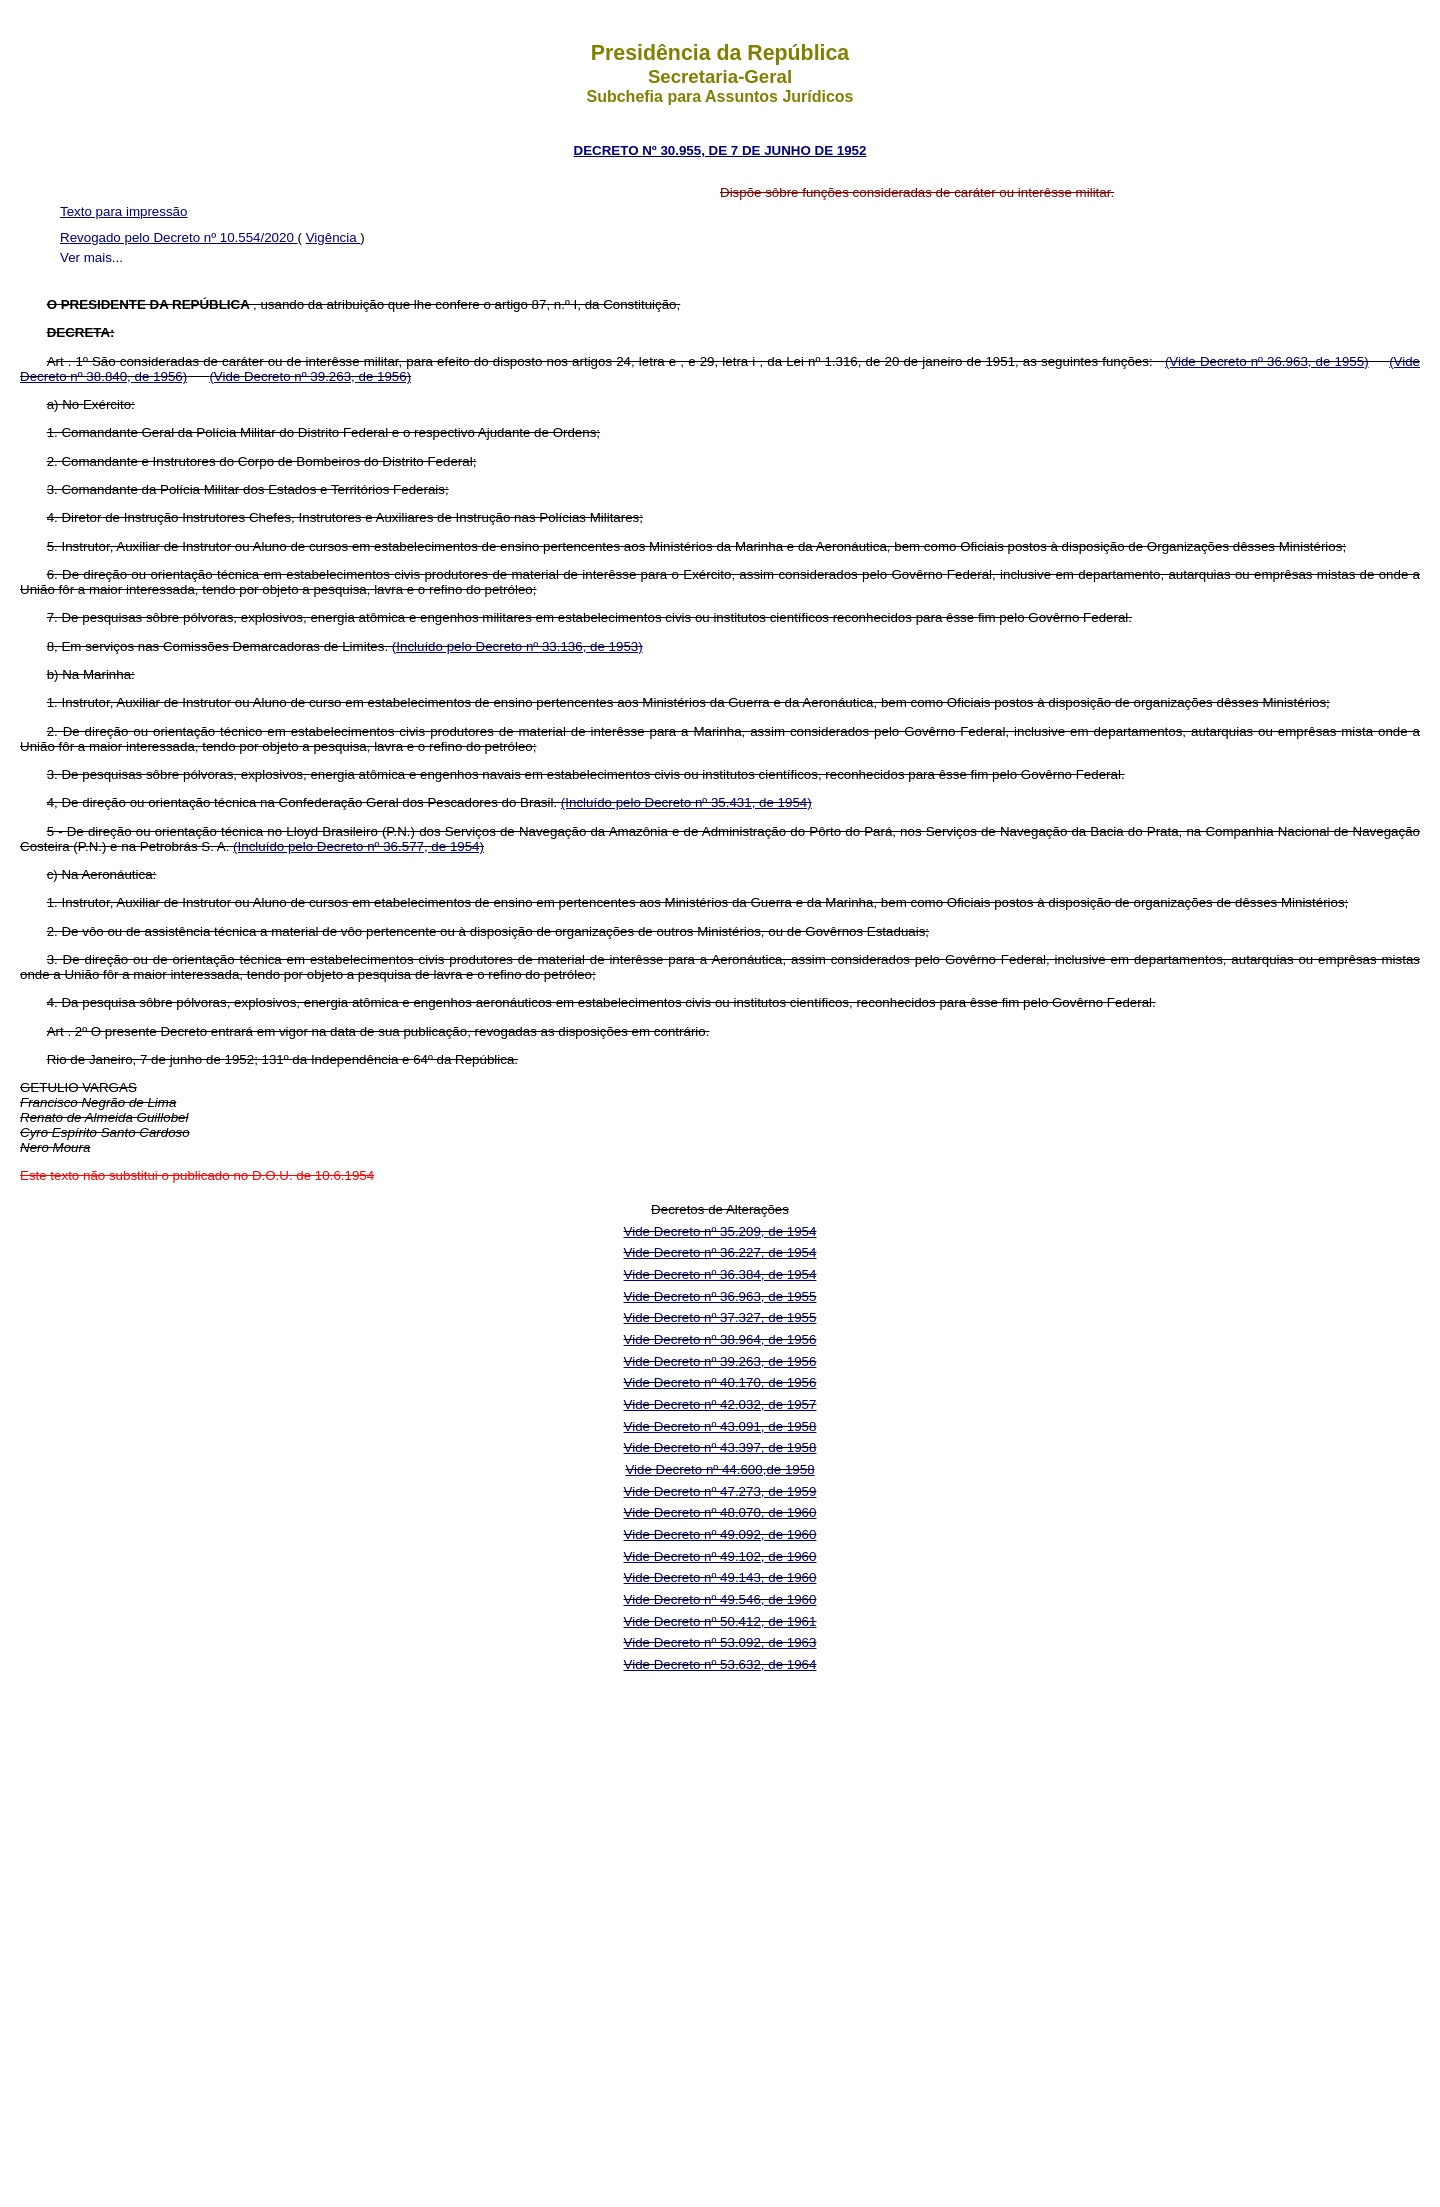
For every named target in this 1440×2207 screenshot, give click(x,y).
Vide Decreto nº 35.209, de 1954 (720, 1231)
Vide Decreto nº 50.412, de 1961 (720, 1621)
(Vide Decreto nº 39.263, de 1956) (310, 376)
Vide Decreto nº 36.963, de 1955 (720, 1296)
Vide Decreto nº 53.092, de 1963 (720, 1642)
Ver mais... (91, 257)
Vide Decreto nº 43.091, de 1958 (720, 1426)
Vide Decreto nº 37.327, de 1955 (720, 1317)
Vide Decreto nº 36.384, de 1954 (720, 1274)
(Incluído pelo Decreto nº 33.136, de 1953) (517, 646)
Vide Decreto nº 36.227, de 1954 (720, 1252)
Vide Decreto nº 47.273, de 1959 (720, 1491)
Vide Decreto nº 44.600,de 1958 (719, 1469)
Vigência (333, 237)
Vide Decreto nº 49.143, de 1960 (720, 1577)
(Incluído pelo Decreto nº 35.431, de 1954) (686, 802)
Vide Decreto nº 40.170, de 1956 (720, 1382)
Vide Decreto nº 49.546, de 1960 (720, 1599)
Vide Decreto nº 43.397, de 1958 (720, 1447)
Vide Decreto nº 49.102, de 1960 (720, 1556)
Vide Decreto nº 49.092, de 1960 (720, 1534)
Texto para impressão (123, 211)
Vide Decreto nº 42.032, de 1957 (720, 1404)
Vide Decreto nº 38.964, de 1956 (720, 1339)
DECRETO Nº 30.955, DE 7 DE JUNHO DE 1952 (720, 150)
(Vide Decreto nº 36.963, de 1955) (1267, 361)
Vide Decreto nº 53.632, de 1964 (720, 1664)
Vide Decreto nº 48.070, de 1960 (720, 1512)
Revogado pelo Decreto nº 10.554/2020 (179, 237)
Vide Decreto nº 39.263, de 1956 (720, 1361)
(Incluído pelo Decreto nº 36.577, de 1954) (358, 846)
